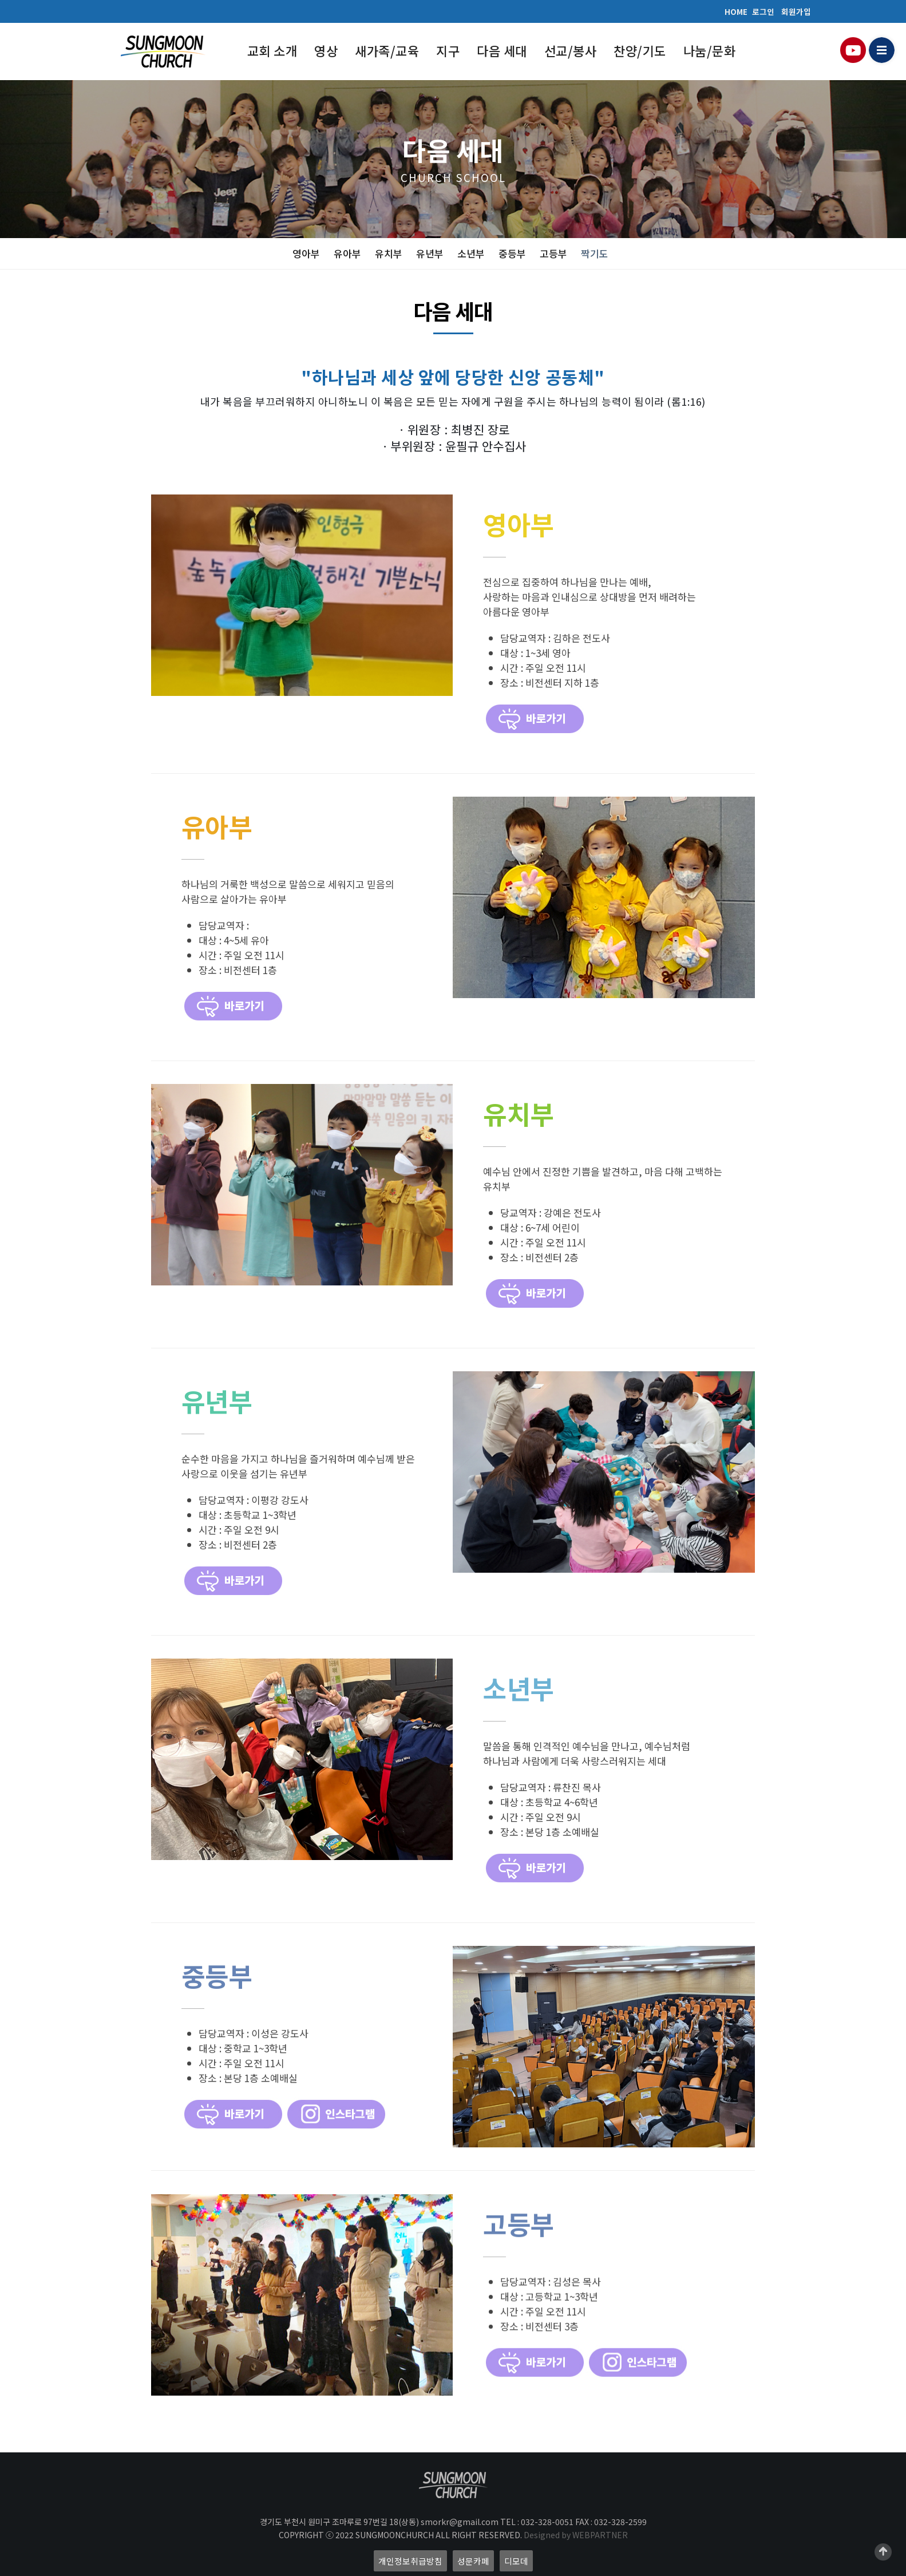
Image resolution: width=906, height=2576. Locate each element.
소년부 (471, 253)
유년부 (430, 253)
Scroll (883, 2552)
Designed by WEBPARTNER (576, 2535)
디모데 (516, 2561)
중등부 (512, 253)
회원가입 (796, 11)
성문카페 (473, 2561)
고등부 (553, 253)
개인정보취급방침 (410, 2561)
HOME (736, 11)
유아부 (347, 253)
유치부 (388, 253)
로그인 (763, 11)
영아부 (306, 253)
